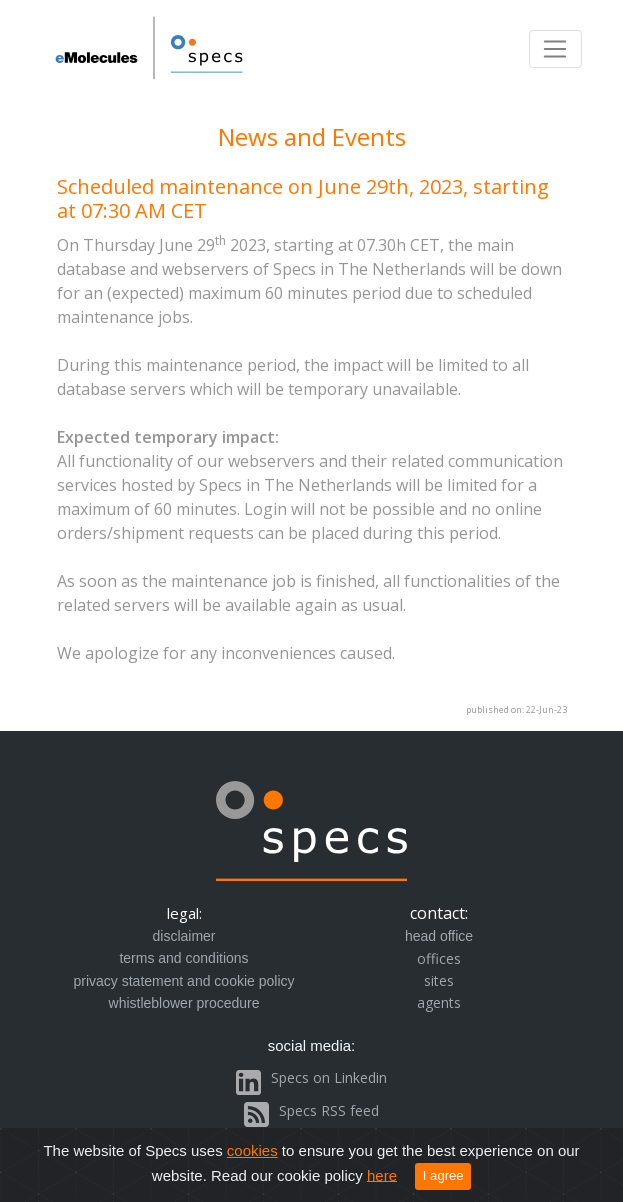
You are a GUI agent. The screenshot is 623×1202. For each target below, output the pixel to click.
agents (439, 1002)
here (382, 1174)
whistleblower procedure (184, 1003)
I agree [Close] (443, 1175)
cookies (252, 1150)
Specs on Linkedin (329, 1077)
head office (439, 936)
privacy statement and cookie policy (184, 981)
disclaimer (183, 936)
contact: (439, 913)
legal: (184, 913)
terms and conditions (183, 958)
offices (439, 958)
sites (439, 980)
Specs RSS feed (329, 1110)
